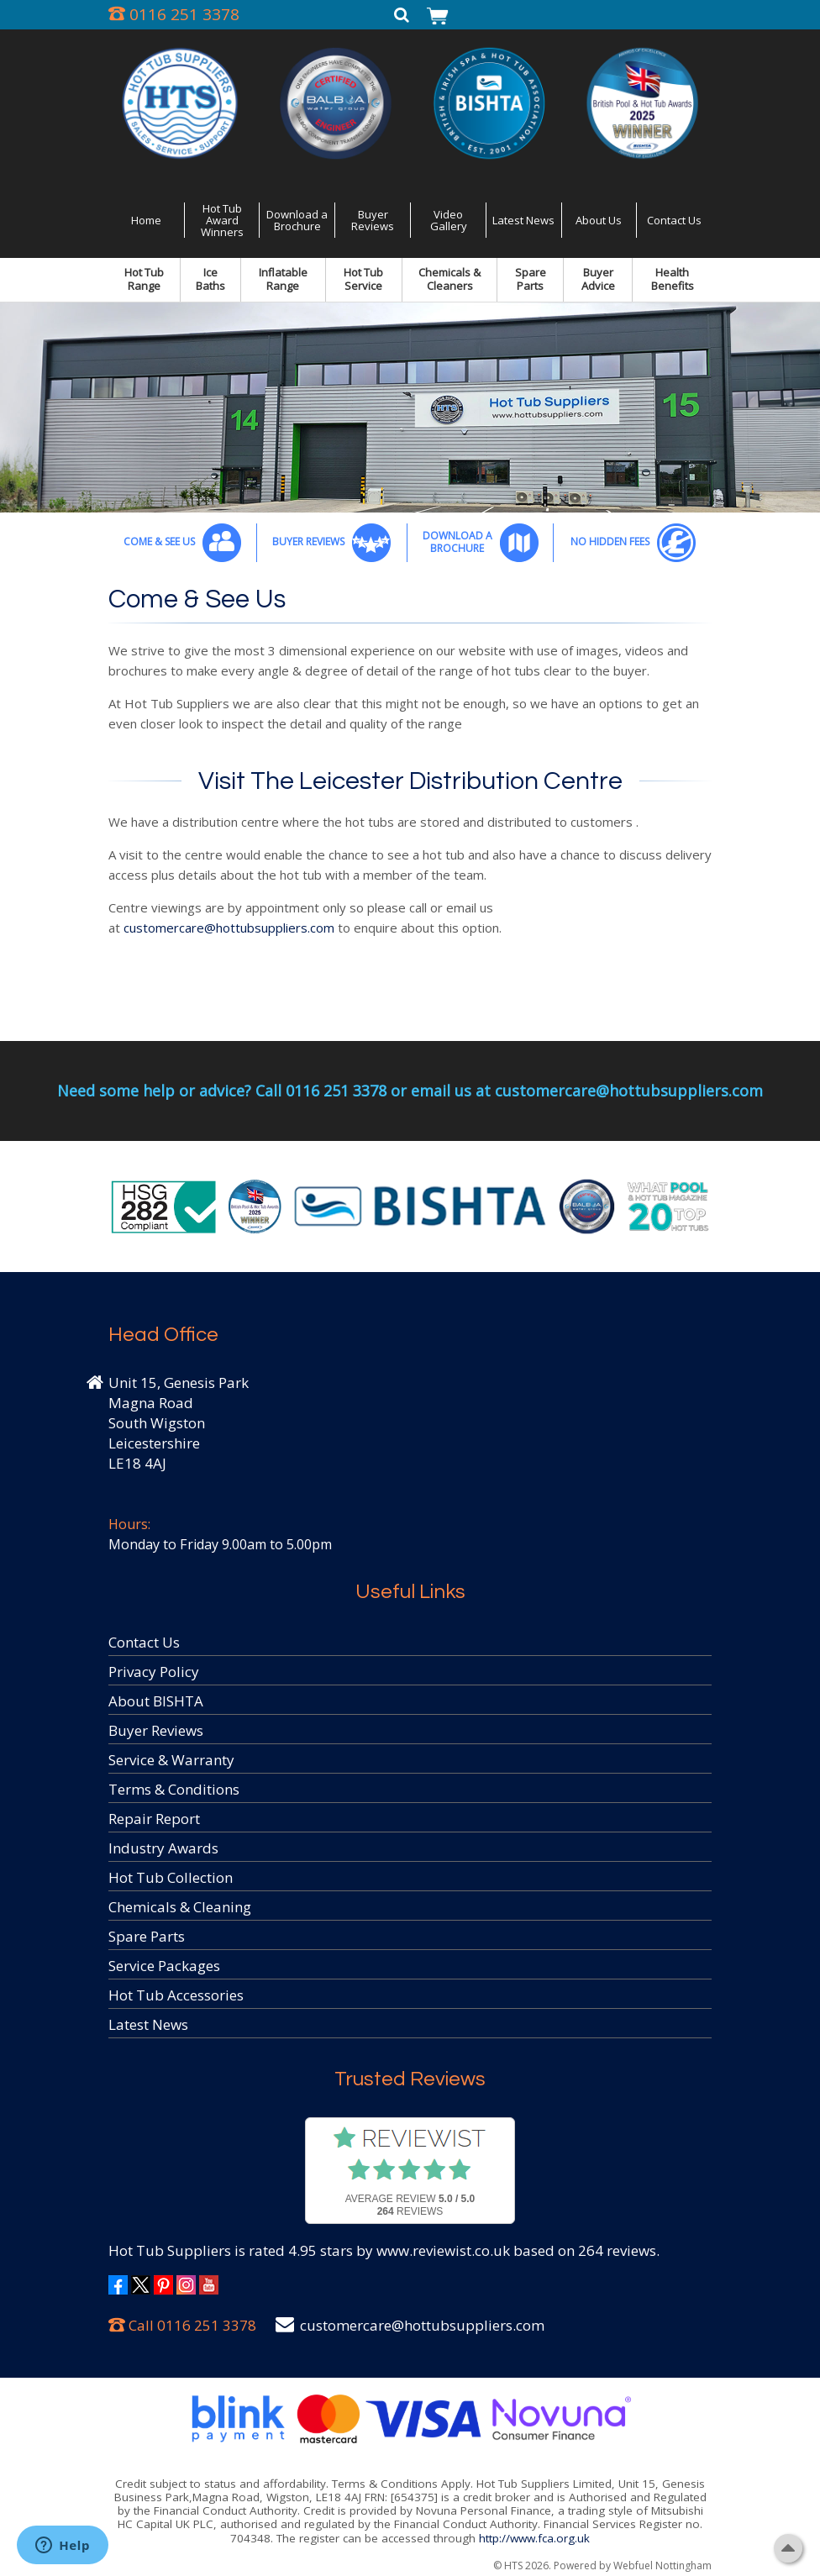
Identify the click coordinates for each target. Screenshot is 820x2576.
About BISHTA (155, 1701)
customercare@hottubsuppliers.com (229, 927)
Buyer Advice (598, 279)
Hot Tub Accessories (176, 1995)
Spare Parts (530, 279)
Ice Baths (210, 279)
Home (146, 220)
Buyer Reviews (372, 220)
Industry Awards (163, 1848)
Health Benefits (672, 279)
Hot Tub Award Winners (222, 220)
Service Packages (164, 1965)
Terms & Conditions (173, 1789)
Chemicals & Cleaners (449, 279)
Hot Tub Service (363, 279)
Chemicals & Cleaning (179, 1906)
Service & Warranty (171, 1759)
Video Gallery (448, 220)
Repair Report (154, 1818)
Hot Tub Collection (170, 1877)
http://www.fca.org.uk (534, 2538)
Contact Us (674, 220)
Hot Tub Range (144, 279)
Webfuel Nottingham (662, 2565)
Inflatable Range (283, 279)
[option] (410, 407)
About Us (599, 220)
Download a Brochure (297, 220)
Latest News (523, 220)
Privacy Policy (153, 1671)
